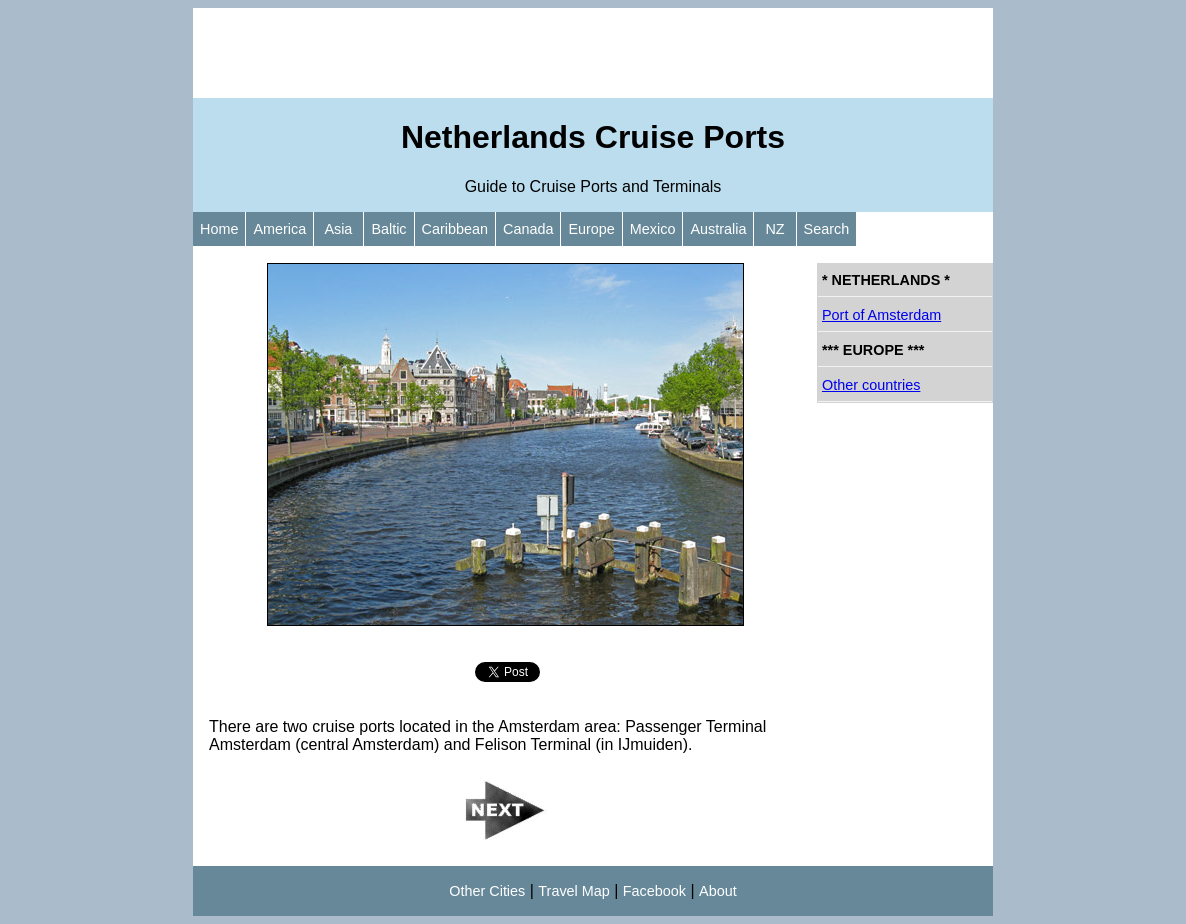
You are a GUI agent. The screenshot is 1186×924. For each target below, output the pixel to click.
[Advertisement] (593, 53)
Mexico (653, 229)
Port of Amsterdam (881, 315)
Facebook (654, 891)
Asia (338, 229)
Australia (718, 229)
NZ (774, 229)
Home (219, 229)
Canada (528, 229)
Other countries (871, 385)
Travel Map (573, 891)
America (279, 229)
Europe (591, 229)
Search (827, 229)
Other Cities (487, 891)
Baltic (388, 229)
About (718, 891)
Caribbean (455, 229)
